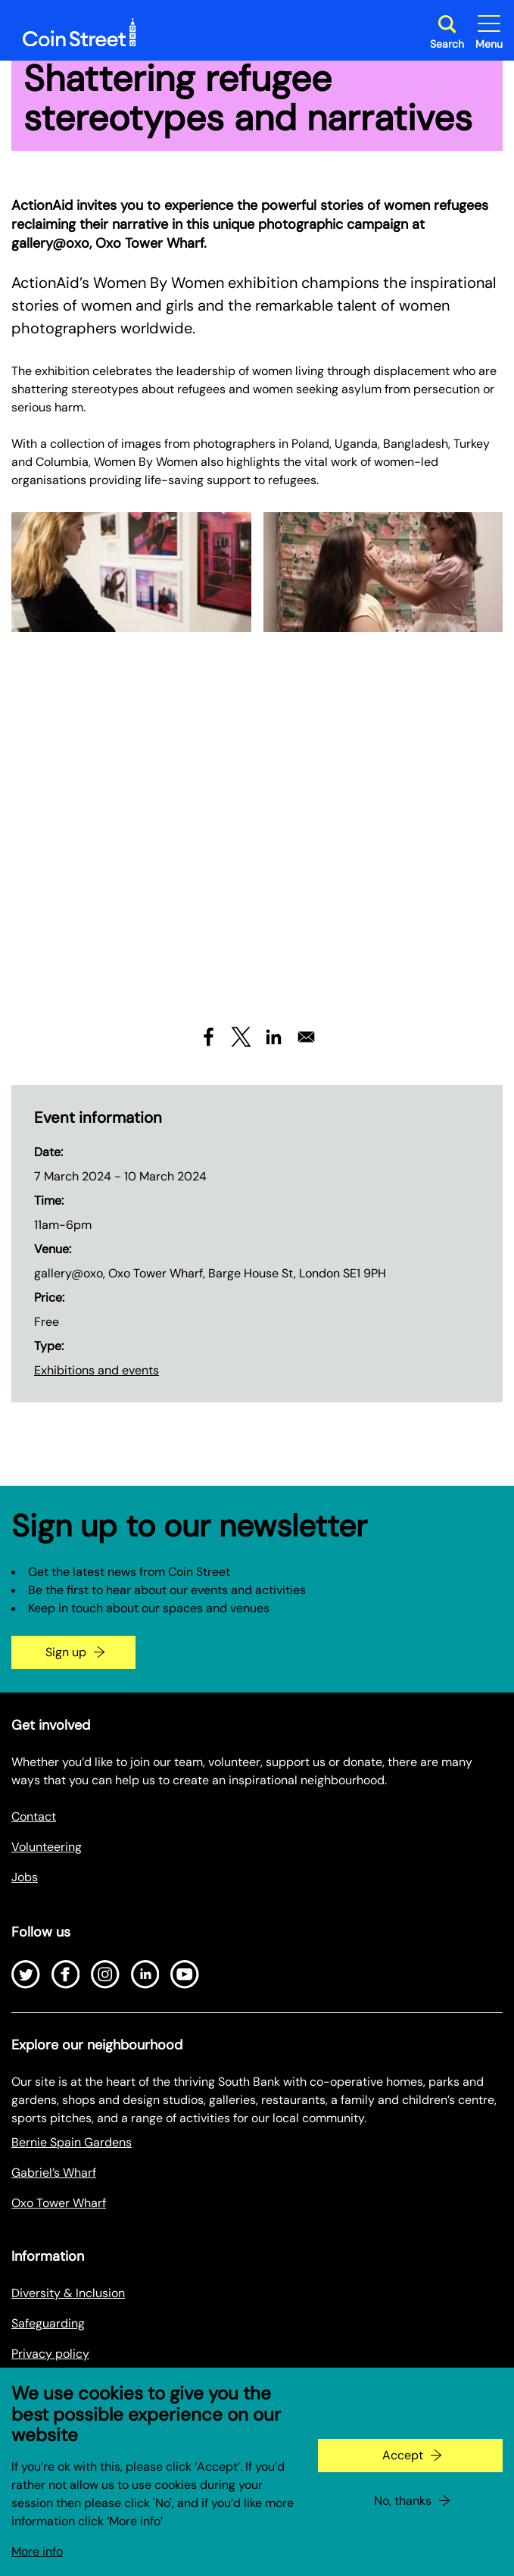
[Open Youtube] (184, 1974)
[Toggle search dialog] (447, 32)
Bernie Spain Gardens (71, 2142)
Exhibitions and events (96, 1370)
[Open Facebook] (65, 1974)
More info (37, 2551)
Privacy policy (50, 2354)
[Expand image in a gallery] (131, 572)
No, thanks (402, 2501)
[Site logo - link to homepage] (79, 32)
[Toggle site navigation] (489, 32)
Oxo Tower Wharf (58, 2203)
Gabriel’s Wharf (53, 2173)
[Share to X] (241, 1037)
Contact (33, 1816)
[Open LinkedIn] (145, 1974)
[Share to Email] (306, 1037)
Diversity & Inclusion (68, 2293)
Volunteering (46, 1847)
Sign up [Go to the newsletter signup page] (65, 1652)
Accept (402, 2455)
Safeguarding (48, 2323)
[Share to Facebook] (208, 1037)
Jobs (24, 1877)
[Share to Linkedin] (273, 1037)
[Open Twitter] (25, 1974)
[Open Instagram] (105, 1974)
